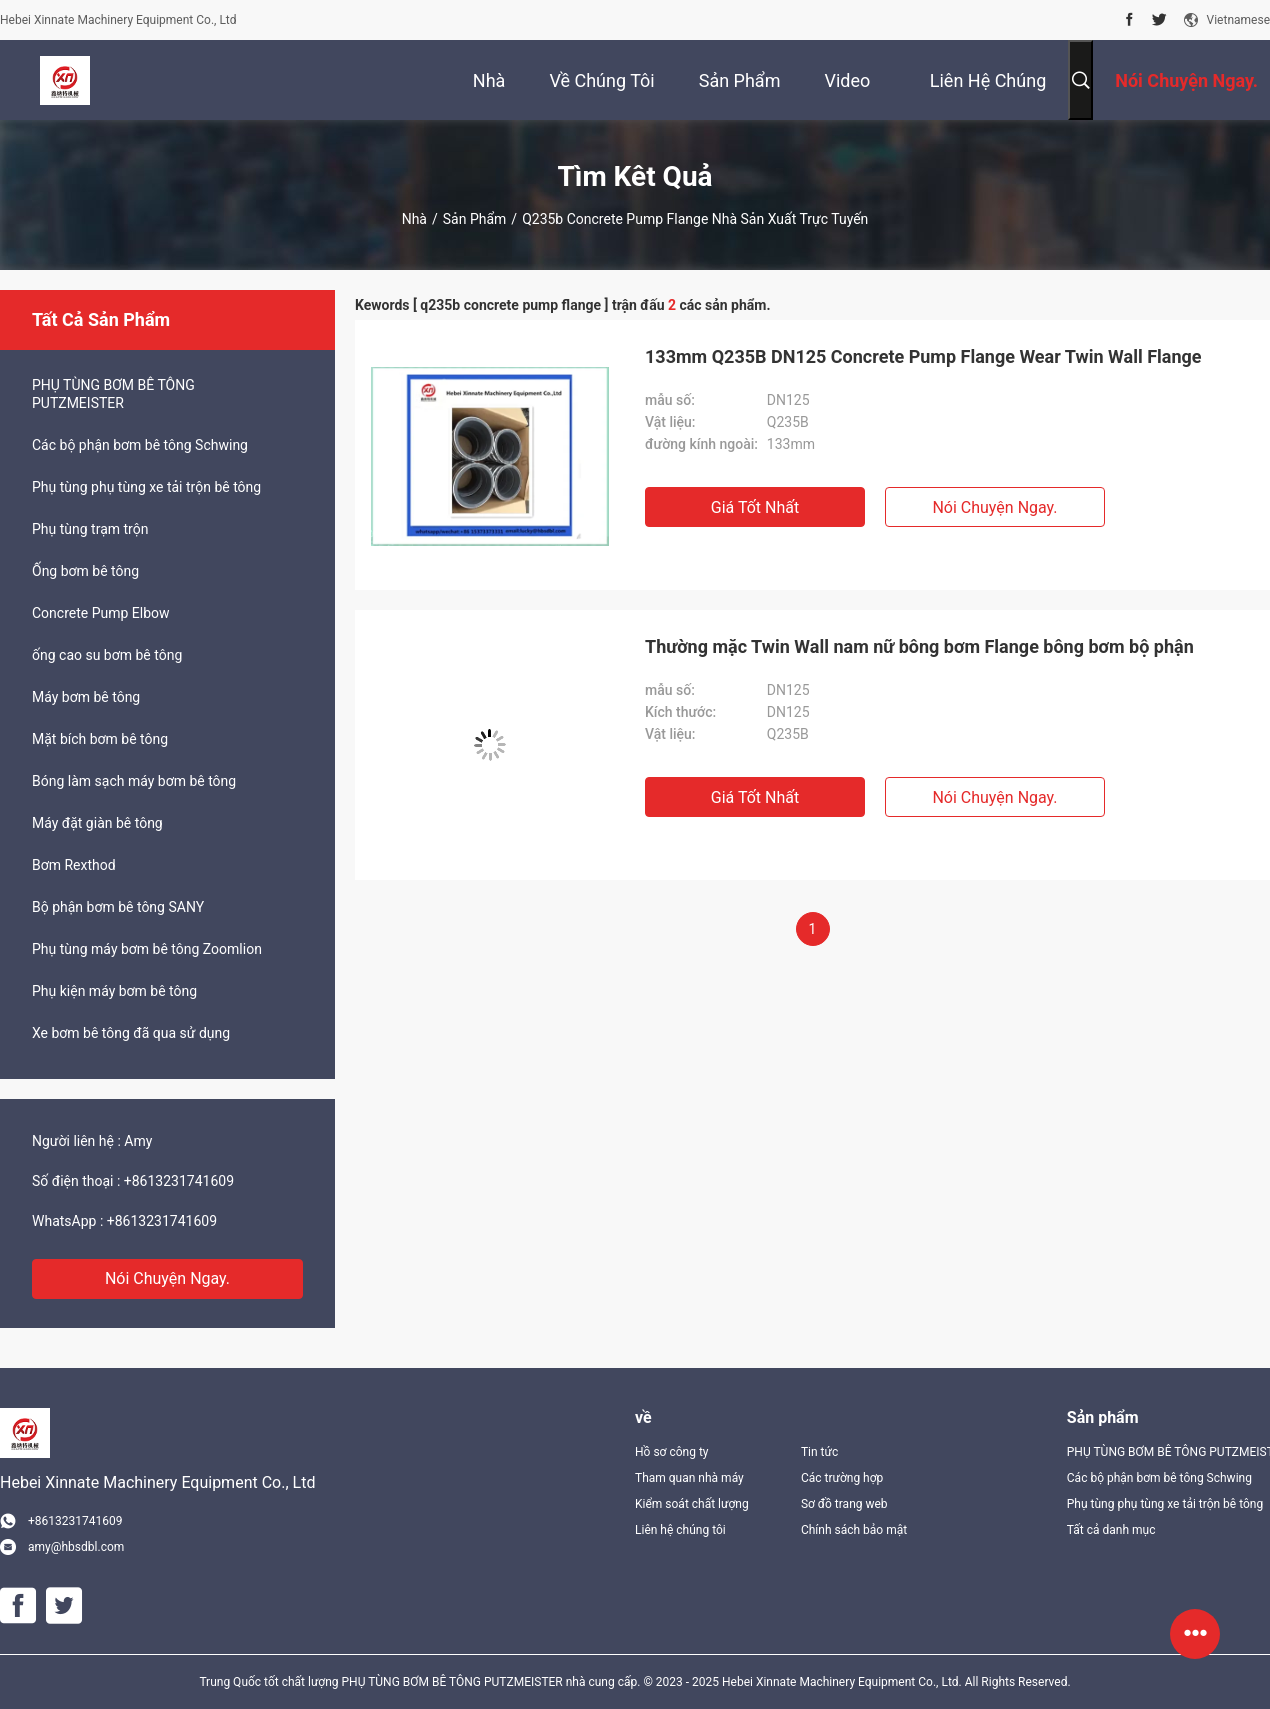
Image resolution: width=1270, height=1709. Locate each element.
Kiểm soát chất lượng (692, 1504)
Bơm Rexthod (74, 865)
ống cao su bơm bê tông (107, 655)
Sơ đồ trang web (844, 1504)
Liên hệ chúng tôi (680, 1530)
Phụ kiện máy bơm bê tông (114, 991)
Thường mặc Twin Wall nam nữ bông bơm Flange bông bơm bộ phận (919, 646)
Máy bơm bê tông (86, 697)
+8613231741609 (179, 1181)
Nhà (414, 219)
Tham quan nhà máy (689, 1478)
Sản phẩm (475, 219)
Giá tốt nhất (755, 507)
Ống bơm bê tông (85, 571)
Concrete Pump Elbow (101, 613)
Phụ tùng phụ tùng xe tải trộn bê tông (146, 487)
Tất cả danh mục (1111, 1530)
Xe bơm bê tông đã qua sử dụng (131, 1033)
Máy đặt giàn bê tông (97, 823)
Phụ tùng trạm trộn (90, 529)
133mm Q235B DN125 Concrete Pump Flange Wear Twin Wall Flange (923, 356)
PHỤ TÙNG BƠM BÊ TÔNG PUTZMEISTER (113, 394)
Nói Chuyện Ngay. (167, 1278)
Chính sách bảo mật (854, 1530)
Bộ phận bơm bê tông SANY (118, 907)
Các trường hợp (842, 1478)
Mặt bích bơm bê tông (100, 739)
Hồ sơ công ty (671, 1452)
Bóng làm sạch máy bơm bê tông (134, 781)
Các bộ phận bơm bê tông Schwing (140, 445)
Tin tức (819, 1452)
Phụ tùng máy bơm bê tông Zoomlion (147, 949)
